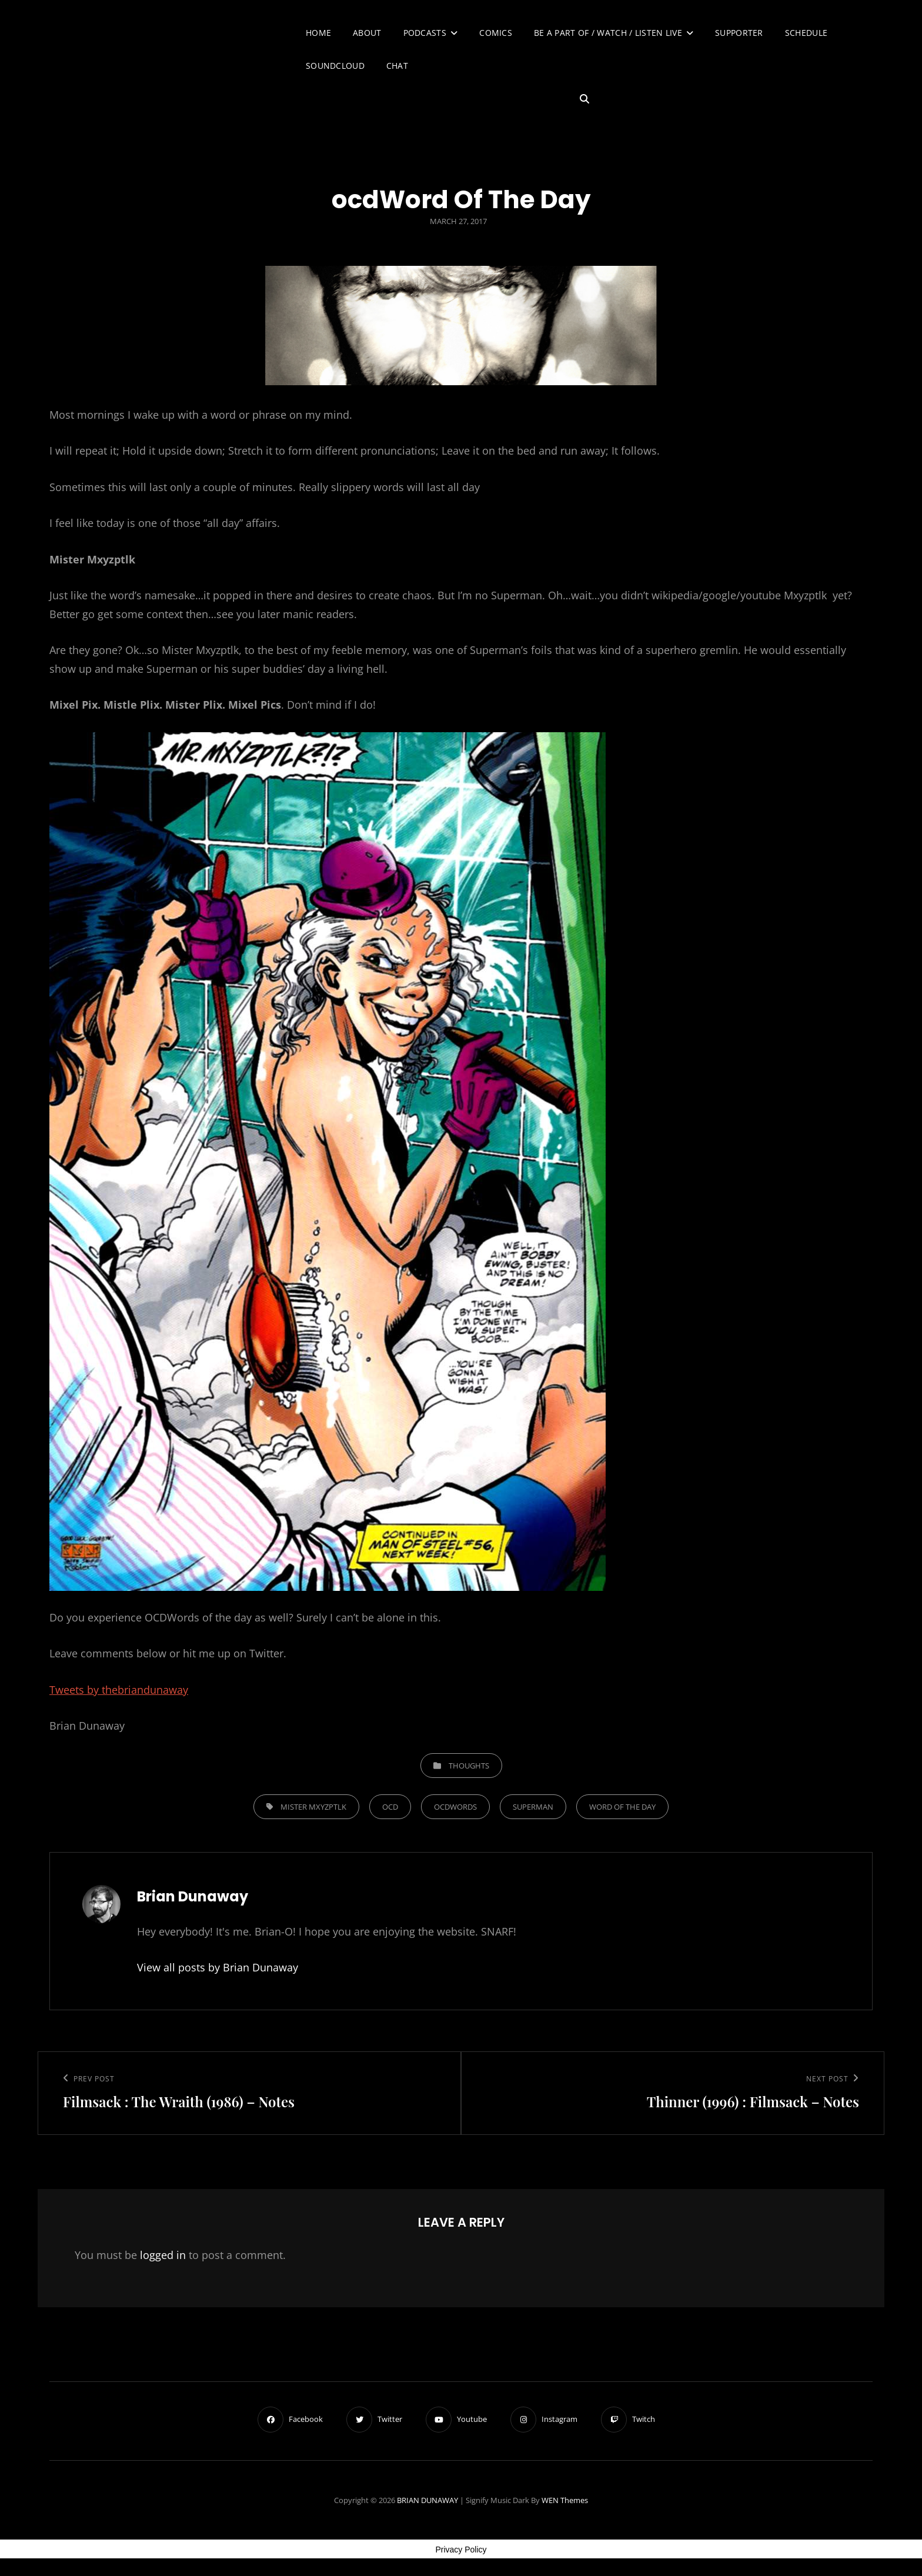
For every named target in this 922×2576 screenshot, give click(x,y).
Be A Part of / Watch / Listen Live (608, 32)
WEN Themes (565, 2500)
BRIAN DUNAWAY (427, 2500)
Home (318, 32)
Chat (397, 65)
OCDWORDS (455, 1806)
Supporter (739, 32)
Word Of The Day (622, 1806)
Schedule (806, 32)
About (367, 32)
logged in (163, 2255)
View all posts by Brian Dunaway (217, 1967)
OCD (390, 1806)
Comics (495, 32)
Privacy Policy (460, 2549)
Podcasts (424, 32)
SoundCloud (335, 65)
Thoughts (469, 1765)
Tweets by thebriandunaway (118, 1690)
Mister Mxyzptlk (313, 1806)
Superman (533, 1806)
